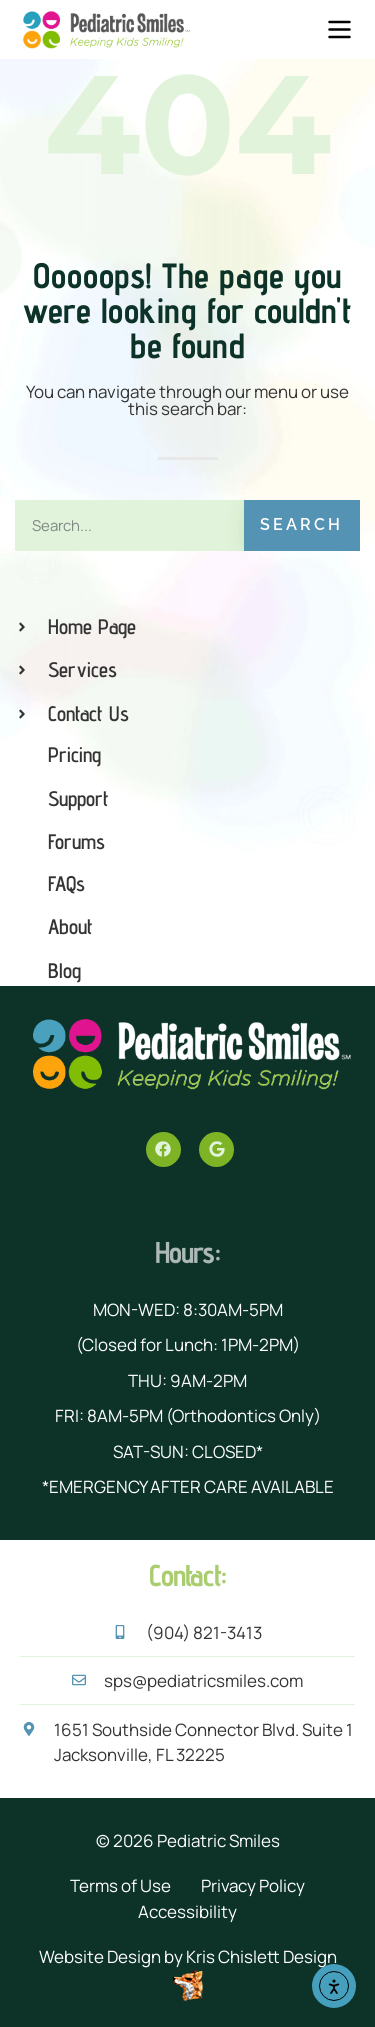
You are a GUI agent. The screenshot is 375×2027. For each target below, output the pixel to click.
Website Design (100, 1956)
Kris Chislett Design (261, 1956)
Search (301, 524)
